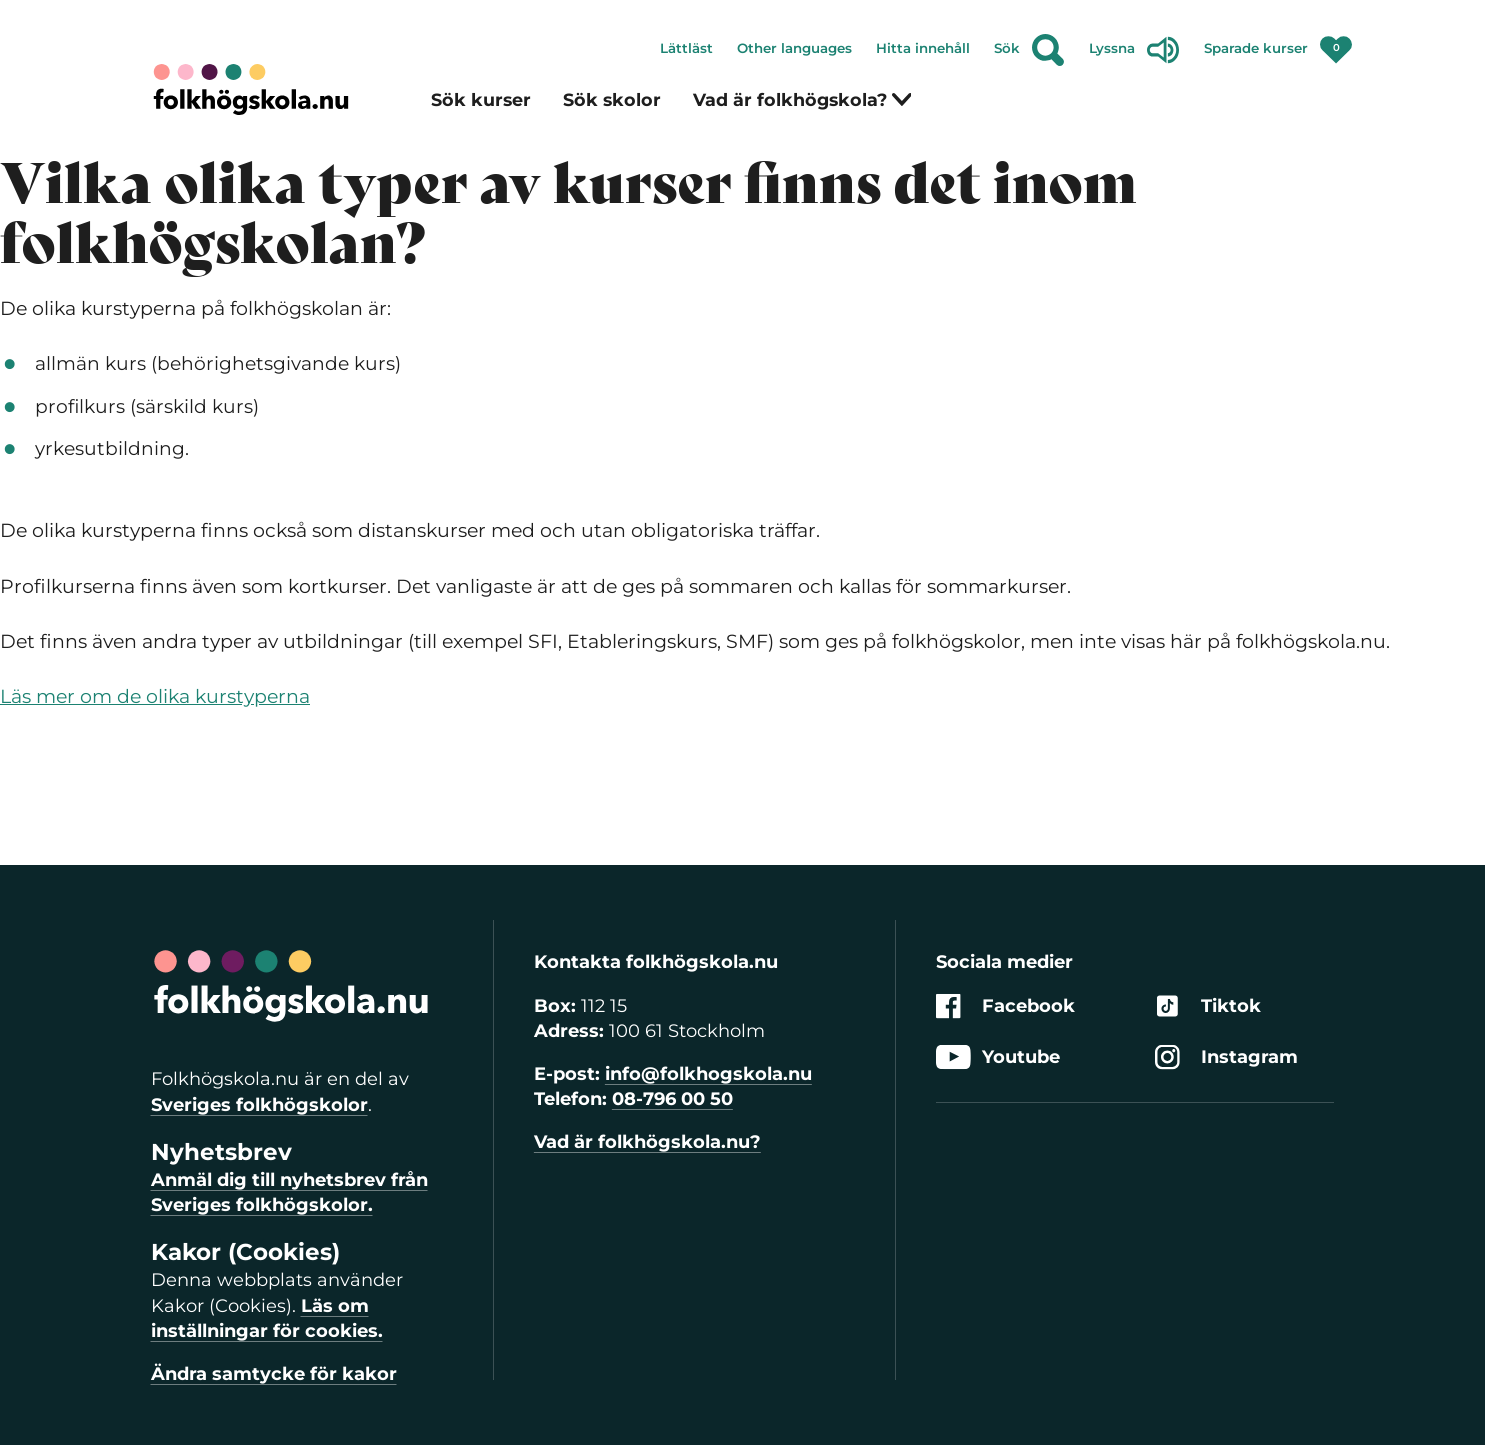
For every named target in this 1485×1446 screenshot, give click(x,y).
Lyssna (1134, 50)
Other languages (794, 48)
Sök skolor (612, 99)
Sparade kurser (1278, 44)
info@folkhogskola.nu (708, 1074)
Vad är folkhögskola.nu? (647, 1142)
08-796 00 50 (672, 1099)
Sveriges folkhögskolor (259, 1105)
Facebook (1005, 1006)
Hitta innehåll (923, 48)
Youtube (998, 1057)
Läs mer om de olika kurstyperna (155, 696)
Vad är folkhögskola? (803, 99)
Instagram (1226, 1057)
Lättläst (686, 48)
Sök (1029, 50)
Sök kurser (481, 99)
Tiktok (1208, 1006)
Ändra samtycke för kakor (274, 1374)
